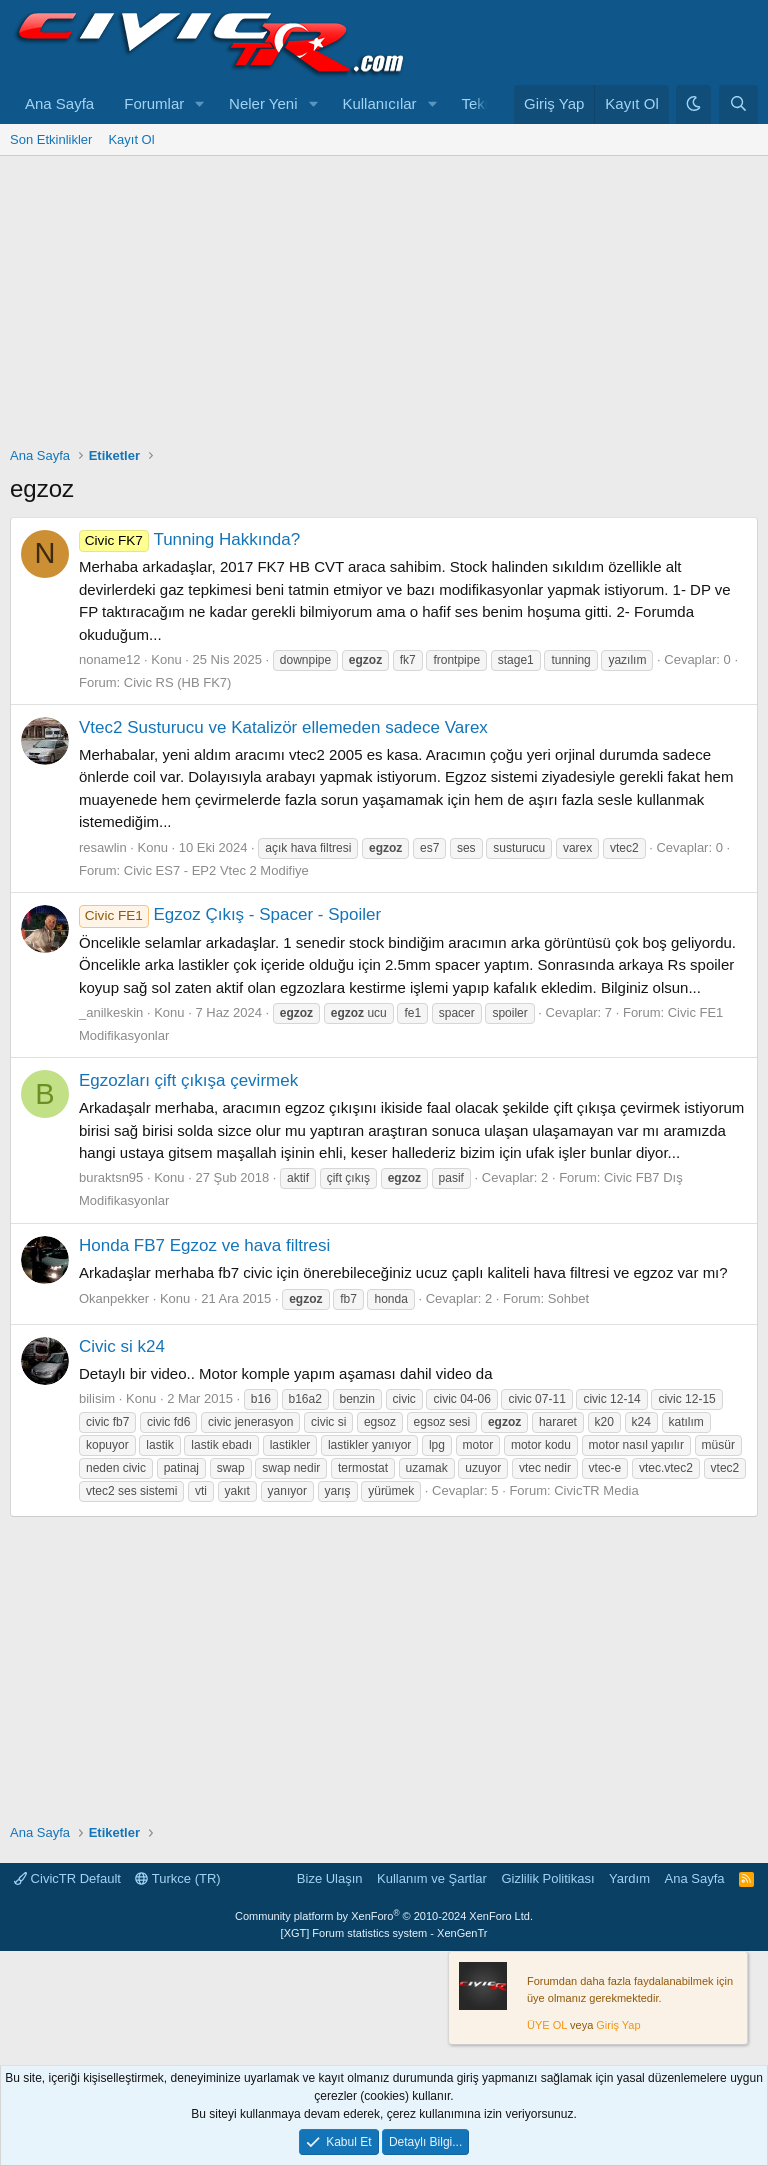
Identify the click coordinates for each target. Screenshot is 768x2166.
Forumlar (154, 103)
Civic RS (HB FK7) (178, 682)
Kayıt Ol (131, 139)
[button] (200, 104)
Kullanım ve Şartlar (432, 1878)
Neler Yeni (263, 103)
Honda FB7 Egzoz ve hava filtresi (204, 1245)
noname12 (109, 659)
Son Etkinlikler (51, 139)
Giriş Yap (618, 2025)
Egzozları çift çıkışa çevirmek (188, 1080)
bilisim (97, 1398)
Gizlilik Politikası (547, 1878)
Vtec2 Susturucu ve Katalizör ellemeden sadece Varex (283, 727)
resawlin (103, 847)
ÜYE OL (547, 2025)
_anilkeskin (111, 1012)
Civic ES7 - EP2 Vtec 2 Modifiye (216, 870)
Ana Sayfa (59, 103)
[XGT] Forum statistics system (384, 1933)
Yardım (629, 1878)
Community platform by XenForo (384, 1916)
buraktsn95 (111, 1177)
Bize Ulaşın (330, 1878)
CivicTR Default (67, 1878)
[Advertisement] (384, 306)
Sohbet (568, 1298)
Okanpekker (114, 1298)
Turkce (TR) (177, 1878)
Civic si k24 (122, 1346)
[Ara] (738, 104)
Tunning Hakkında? (189, 539)
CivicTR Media (596, 1490)
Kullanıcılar (379, 103)
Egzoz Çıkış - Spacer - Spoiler (230, 914)
